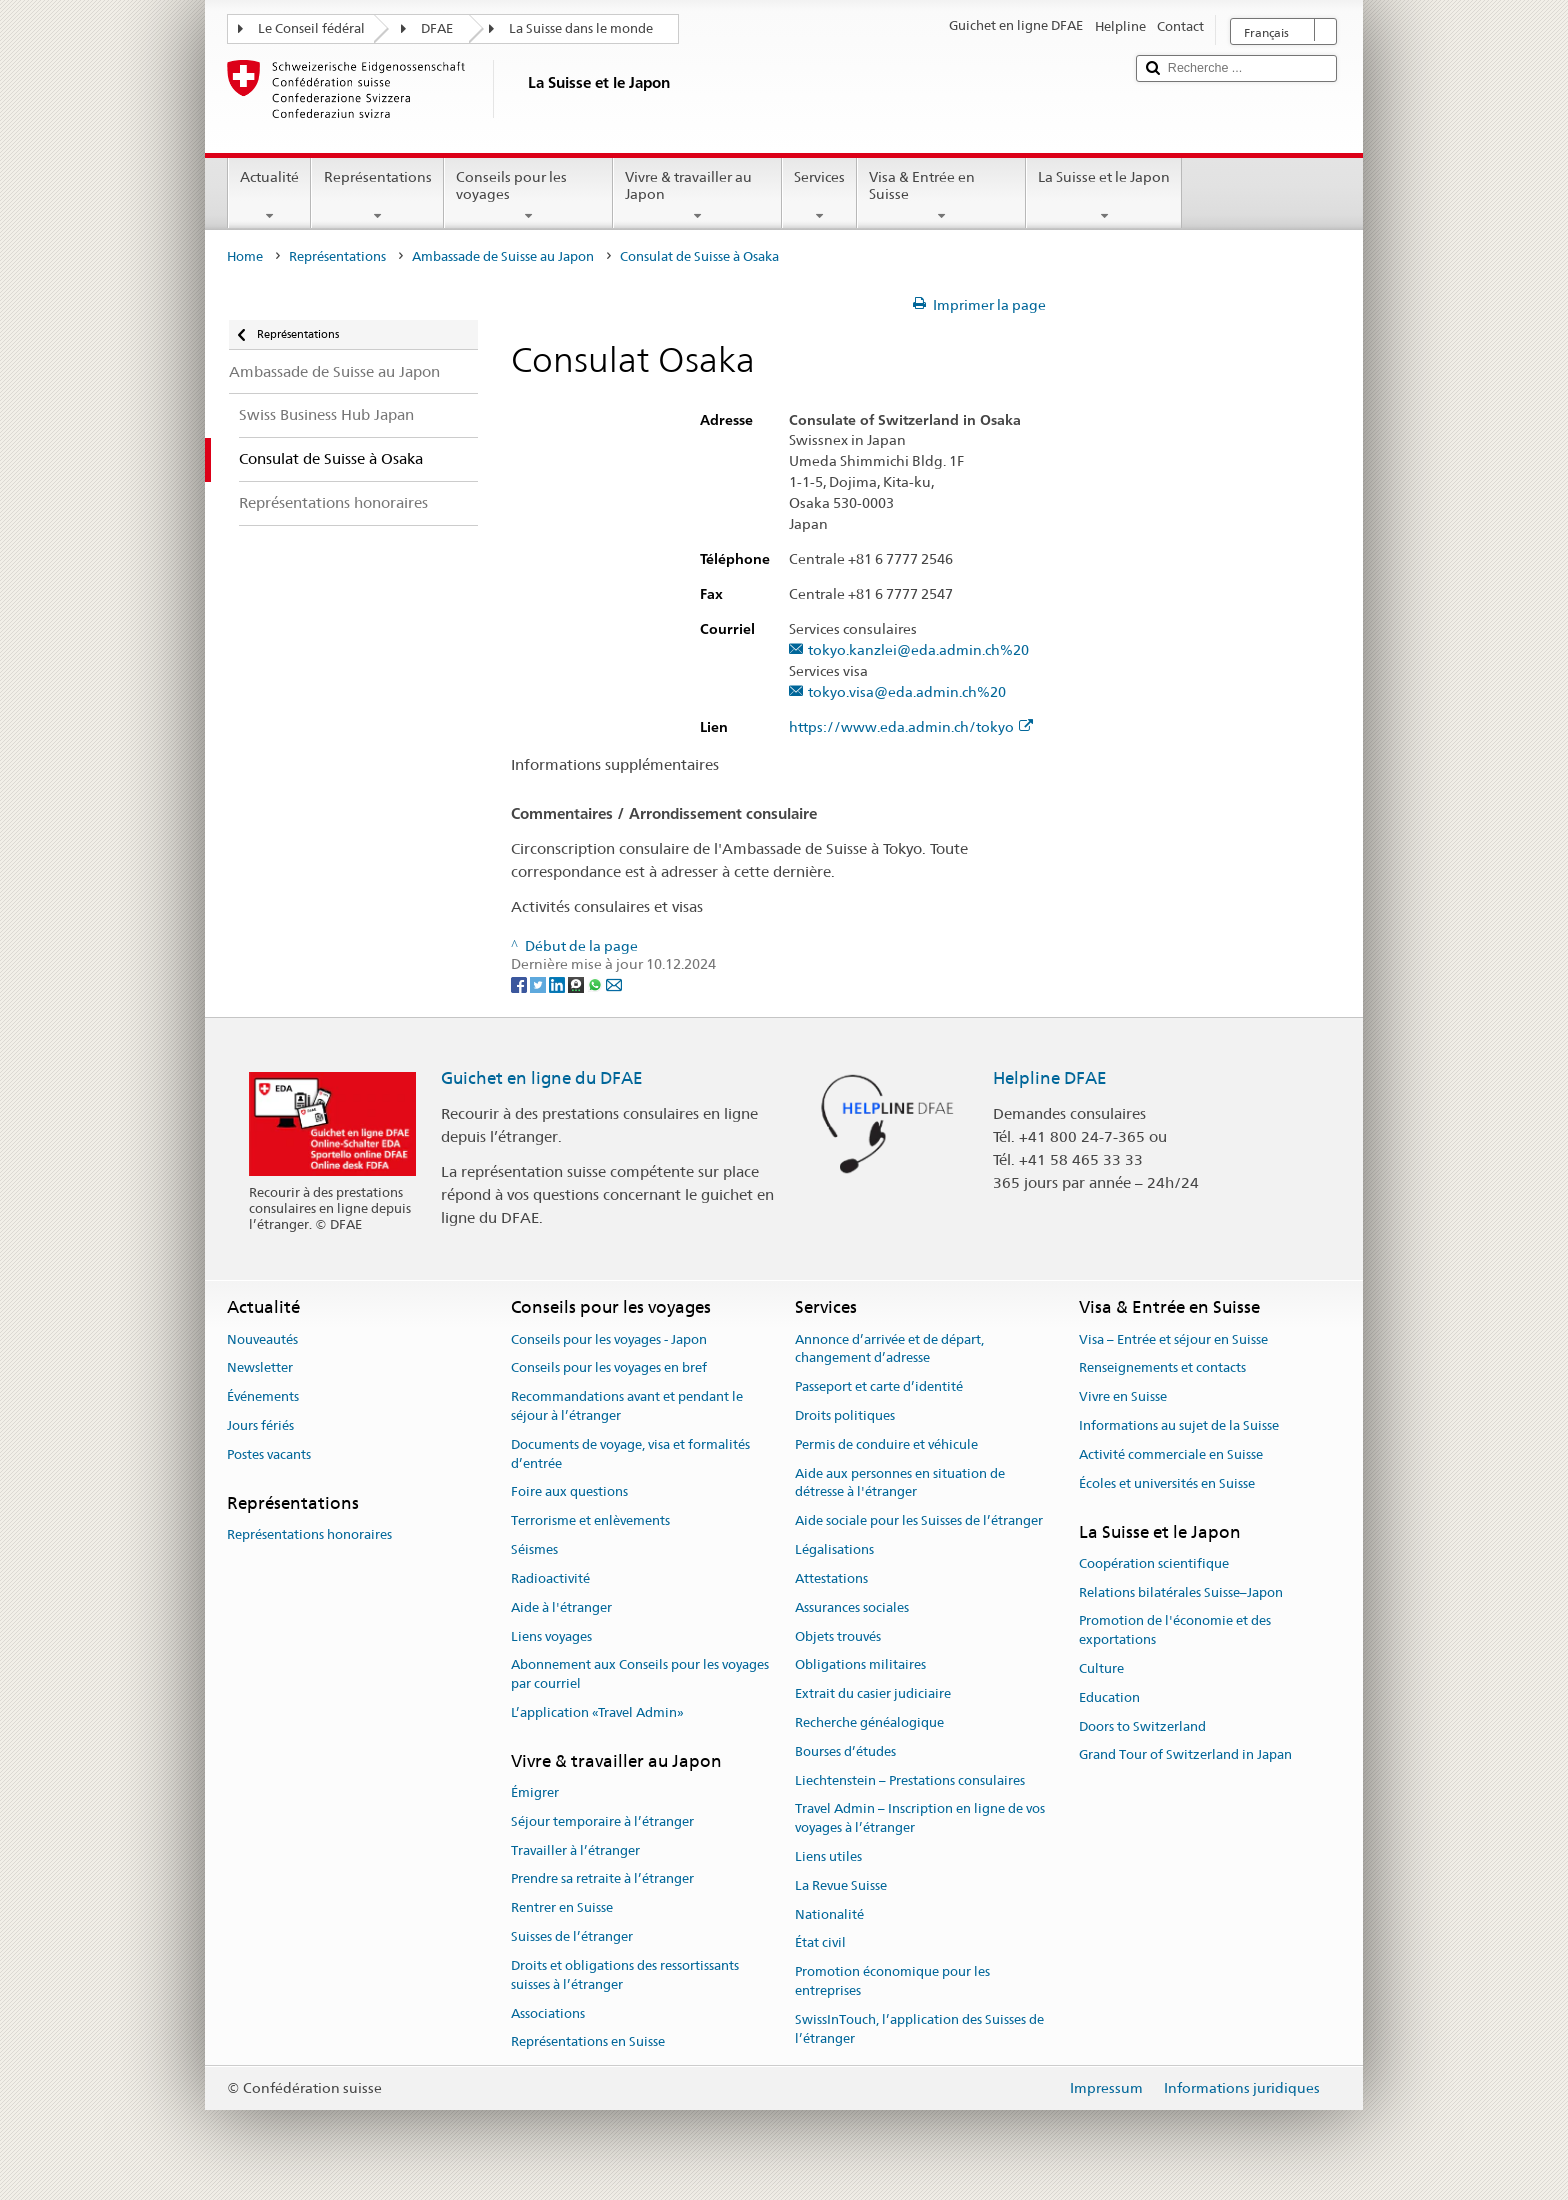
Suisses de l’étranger (572, 1936)
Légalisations (834, 1549)
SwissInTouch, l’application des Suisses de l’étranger (919, 2029)
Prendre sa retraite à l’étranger (602, 1879)
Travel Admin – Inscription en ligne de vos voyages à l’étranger (920, 1819)
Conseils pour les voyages (528, 196)
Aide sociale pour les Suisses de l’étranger (919, 1521)
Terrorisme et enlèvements (590, 1521)
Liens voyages (551, 1636)
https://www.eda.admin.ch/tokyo (911, 727)
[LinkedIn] (558, 984)
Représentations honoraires (309, 1534)
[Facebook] (520, 984)
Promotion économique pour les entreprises (892, 1982)
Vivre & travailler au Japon (697, 196)
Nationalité (829, 1914)
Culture (1101, 1668)
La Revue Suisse (841, 1885)
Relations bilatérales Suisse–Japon (1181, 1592)
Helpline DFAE (1050, 1078)
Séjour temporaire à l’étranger (602, 1821)
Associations (548, 2013)
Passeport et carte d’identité (879, 1386)
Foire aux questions (569, 1492)
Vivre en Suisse (1123, 1396)
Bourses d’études (845, 1751)
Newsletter (260, 1368)
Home (245, 256)
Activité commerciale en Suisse (1171, 1454)
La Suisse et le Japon (1104, 196)
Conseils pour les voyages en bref (609, 1368)
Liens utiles (828, 1856)
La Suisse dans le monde (581, 28)
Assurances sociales (852, 1607)
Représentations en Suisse (588, 2042)
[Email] (614, 984)
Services (819, 196)
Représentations (377, 196)
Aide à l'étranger (561, 1607)
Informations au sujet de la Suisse (1179, 1425)
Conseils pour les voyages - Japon (609, 1339)
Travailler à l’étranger (575, 1850)
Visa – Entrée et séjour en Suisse (1173, 1339)
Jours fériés (260, 1425)
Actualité (269, 196)
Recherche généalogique (869, 1722)
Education (1109, 1697)
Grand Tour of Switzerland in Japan (1185, 1755)
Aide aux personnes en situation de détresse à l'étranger (900, 1483)
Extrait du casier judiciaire (873, 1693)
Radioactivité (550, 1578)
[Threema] (577, 984)
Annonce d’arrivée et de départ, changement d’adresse (889, 1349)
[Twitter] (539, 984)
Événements (263, 1396)
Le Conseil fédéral (311, 28)
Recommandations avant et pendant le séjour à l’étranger (627, 1406)
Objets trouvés (838, 1636)
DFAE (437, 28)
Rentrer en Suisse (562, 1908)
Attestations (831, 1578)
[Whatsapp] (596, 984)
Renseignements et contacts (1162, 1368)
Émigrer (535, 1792)
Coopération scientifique (1154, 1563)
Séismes (534, 1549)
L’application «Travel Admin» (597, 1712)
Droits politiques (845, 1415)
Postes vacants (269, 1454)
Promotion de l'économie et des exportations (1175, 1631)
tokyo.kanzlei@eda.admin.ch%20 (918, 650)
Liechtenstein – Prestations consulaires (910, 1780)
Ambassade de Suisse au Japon (503, 256)
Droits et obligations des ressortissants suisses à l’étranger (625, 1975)
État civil (820, 1943)
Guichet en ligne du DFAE (542, 1078)
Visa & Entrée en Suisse (941, 196)
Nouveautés (262, 1339)
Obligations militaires (860, 1665)
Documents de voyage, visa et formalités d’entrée (630, 1454)
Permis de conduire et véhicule (886, 1444)
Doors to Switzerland (1142, 1726)
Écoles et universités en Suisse (1167, 1483)
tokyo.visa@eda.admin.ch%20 (907, 692)
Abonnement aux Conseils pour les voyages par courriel (640, 1675)
